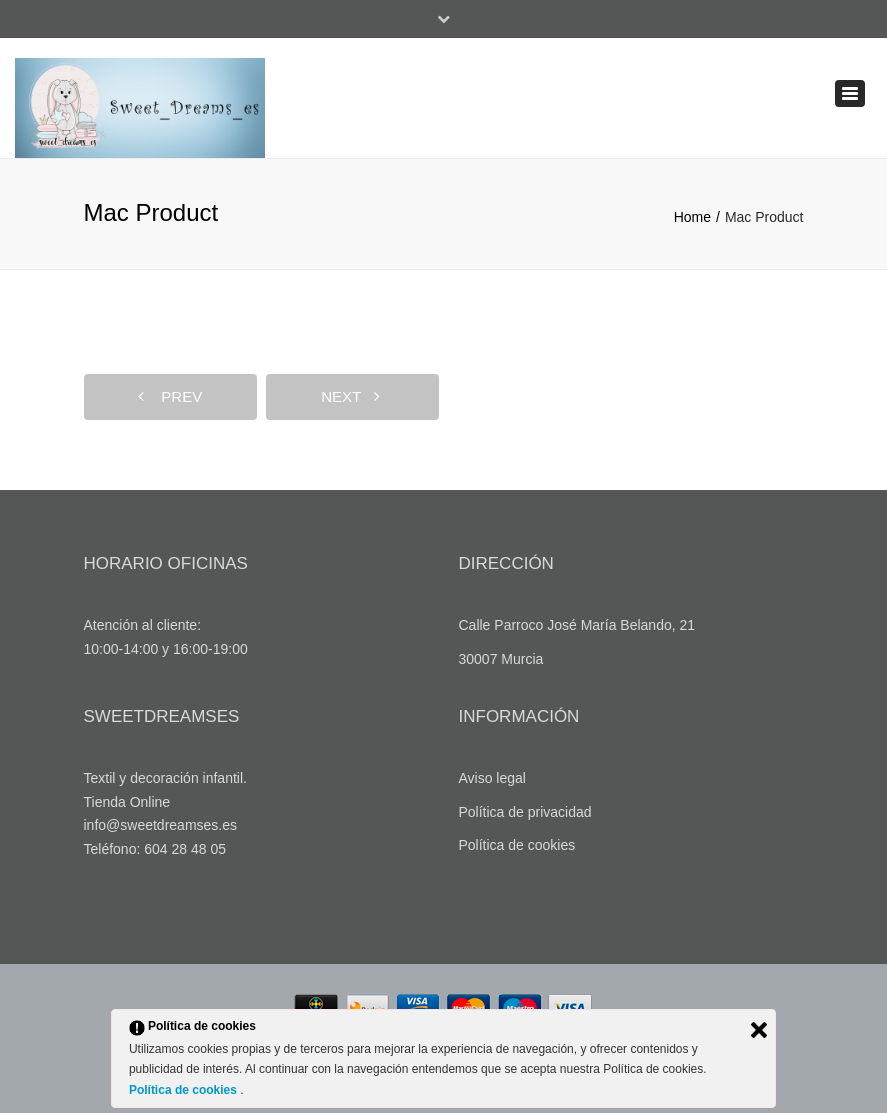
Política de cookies (517, 845)
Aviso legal (492, 778)
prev (170, 396)
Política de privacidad (525, 812)
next (350, 396)
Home (692, 217)
